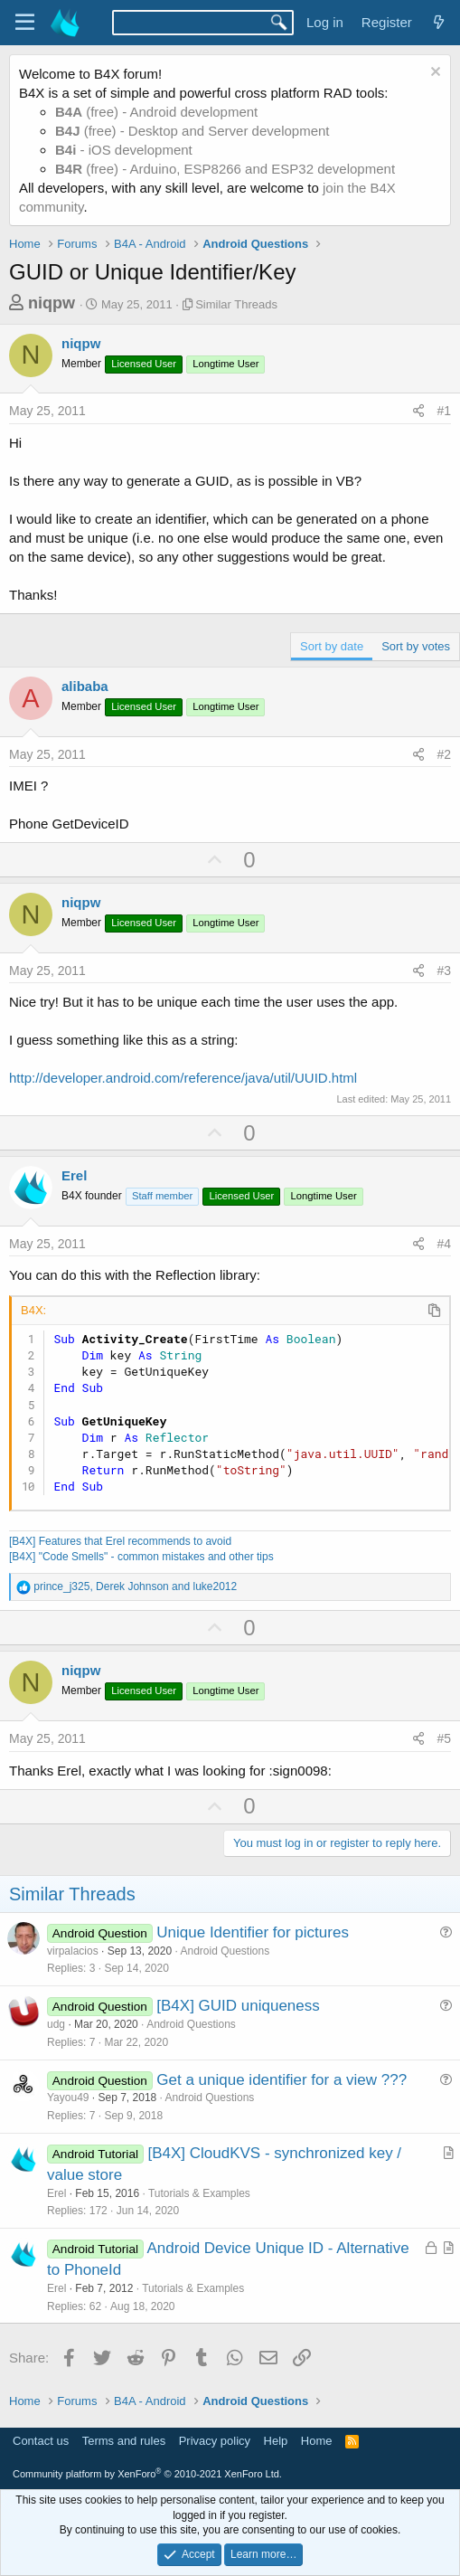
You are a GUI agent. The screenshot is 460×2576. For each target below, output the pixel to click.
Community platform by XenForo (147, 2473)
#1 (444, 410)
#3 (444, 970)
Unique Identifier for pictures (252, 1932)
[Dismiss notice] (433, 73)
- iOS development (123, 149)
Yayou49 (68, 2097)
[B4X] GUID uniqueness (237, 2005)
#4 (444, 1243)
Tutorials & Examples (199, 2193)
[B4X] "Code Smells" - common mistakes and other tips (141, 1556)
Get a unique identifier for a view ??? (281, 2079)
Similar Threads (236, 304)
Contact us (41, 2441)
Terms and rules (123, 2441)
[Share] (418, 411)
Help (276, 2441)
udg (56, 2024)
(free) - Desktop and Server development (192, 130)
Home (317, 2441)
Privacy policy (214, 2441)
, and (135, 1586)
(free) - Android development (156, 111)
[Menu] (25, 22)
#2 (444, 754)
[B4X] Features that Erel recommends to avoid (120, 1541)
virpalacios (73, 1951)
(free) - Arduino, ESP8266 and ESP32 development (225, 168)
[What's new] (438, 22)
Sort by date (331, 646)
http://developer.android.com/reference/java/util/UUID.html (183, 1077)
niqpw (51, 303)
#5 (444, 1738)
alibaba (84, 686)
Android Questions (224, 1951)
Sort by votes (415, 646)
